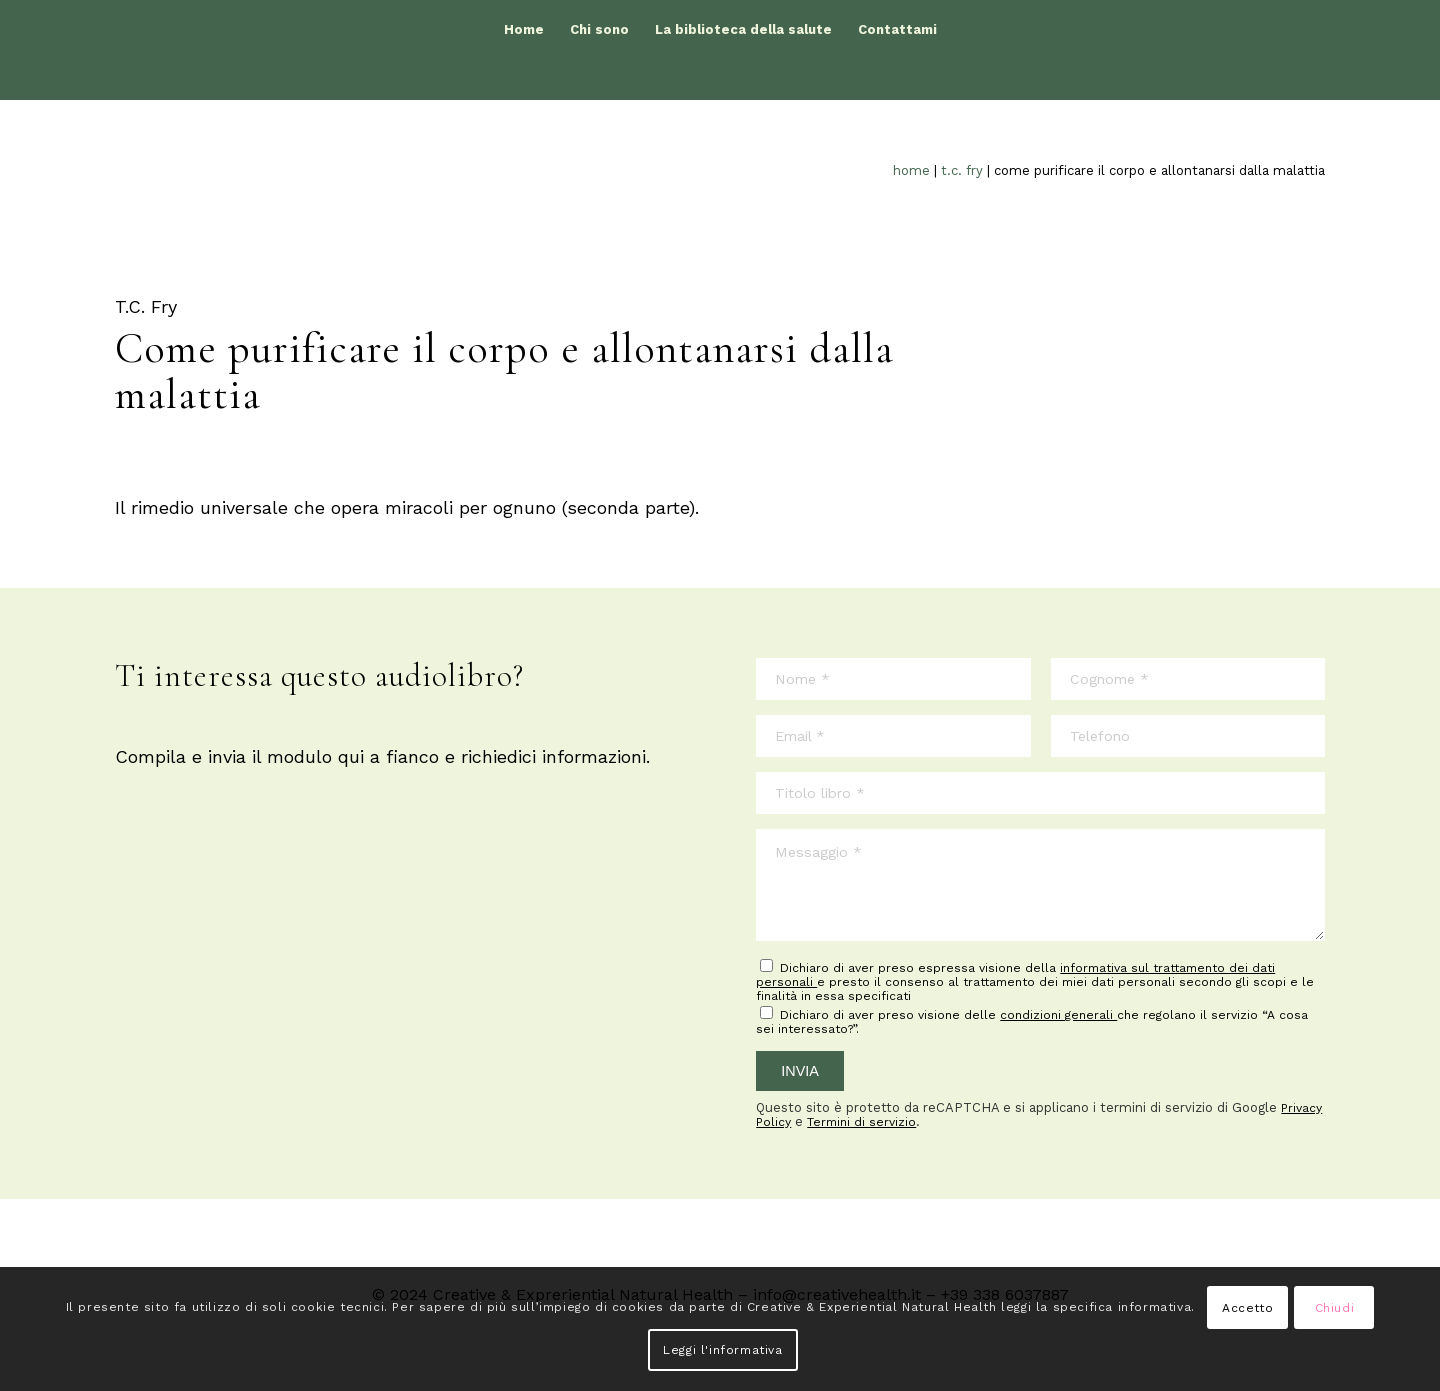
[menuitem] (524, 30)
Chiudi (1335, 1308)
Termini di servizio (861, 1122)
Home (911, 170)
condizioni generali (1058, 1015)
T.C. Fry (962, 170)
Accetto (1247, 1308)
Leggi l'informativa (722, 1350)
